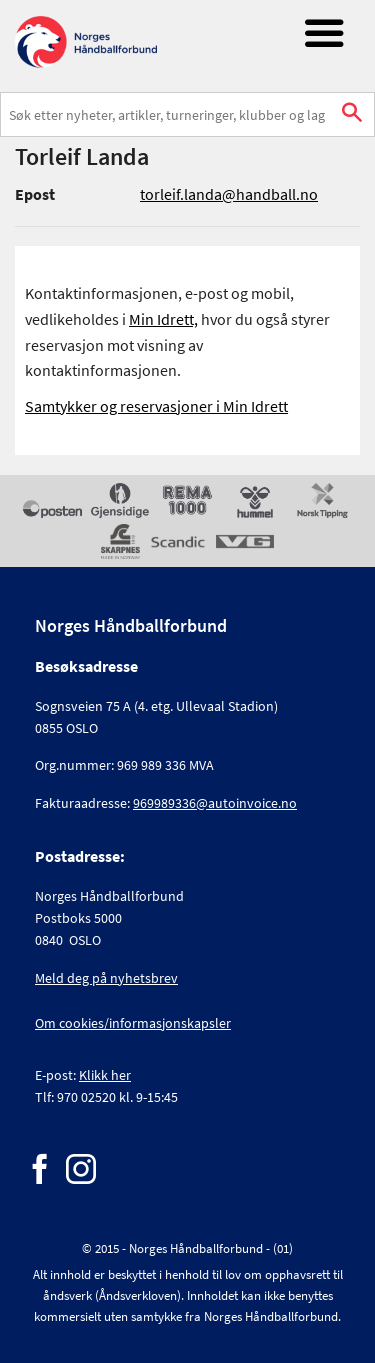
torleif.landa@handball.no (229, 194)
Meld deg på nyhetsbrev (106, 978)
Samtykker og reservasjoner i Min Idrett (156, 406)
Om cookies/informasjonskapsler (133, 1023)
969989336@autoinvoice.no (215, 803)
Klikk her (105, 1075)
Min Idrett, (163, 319)
